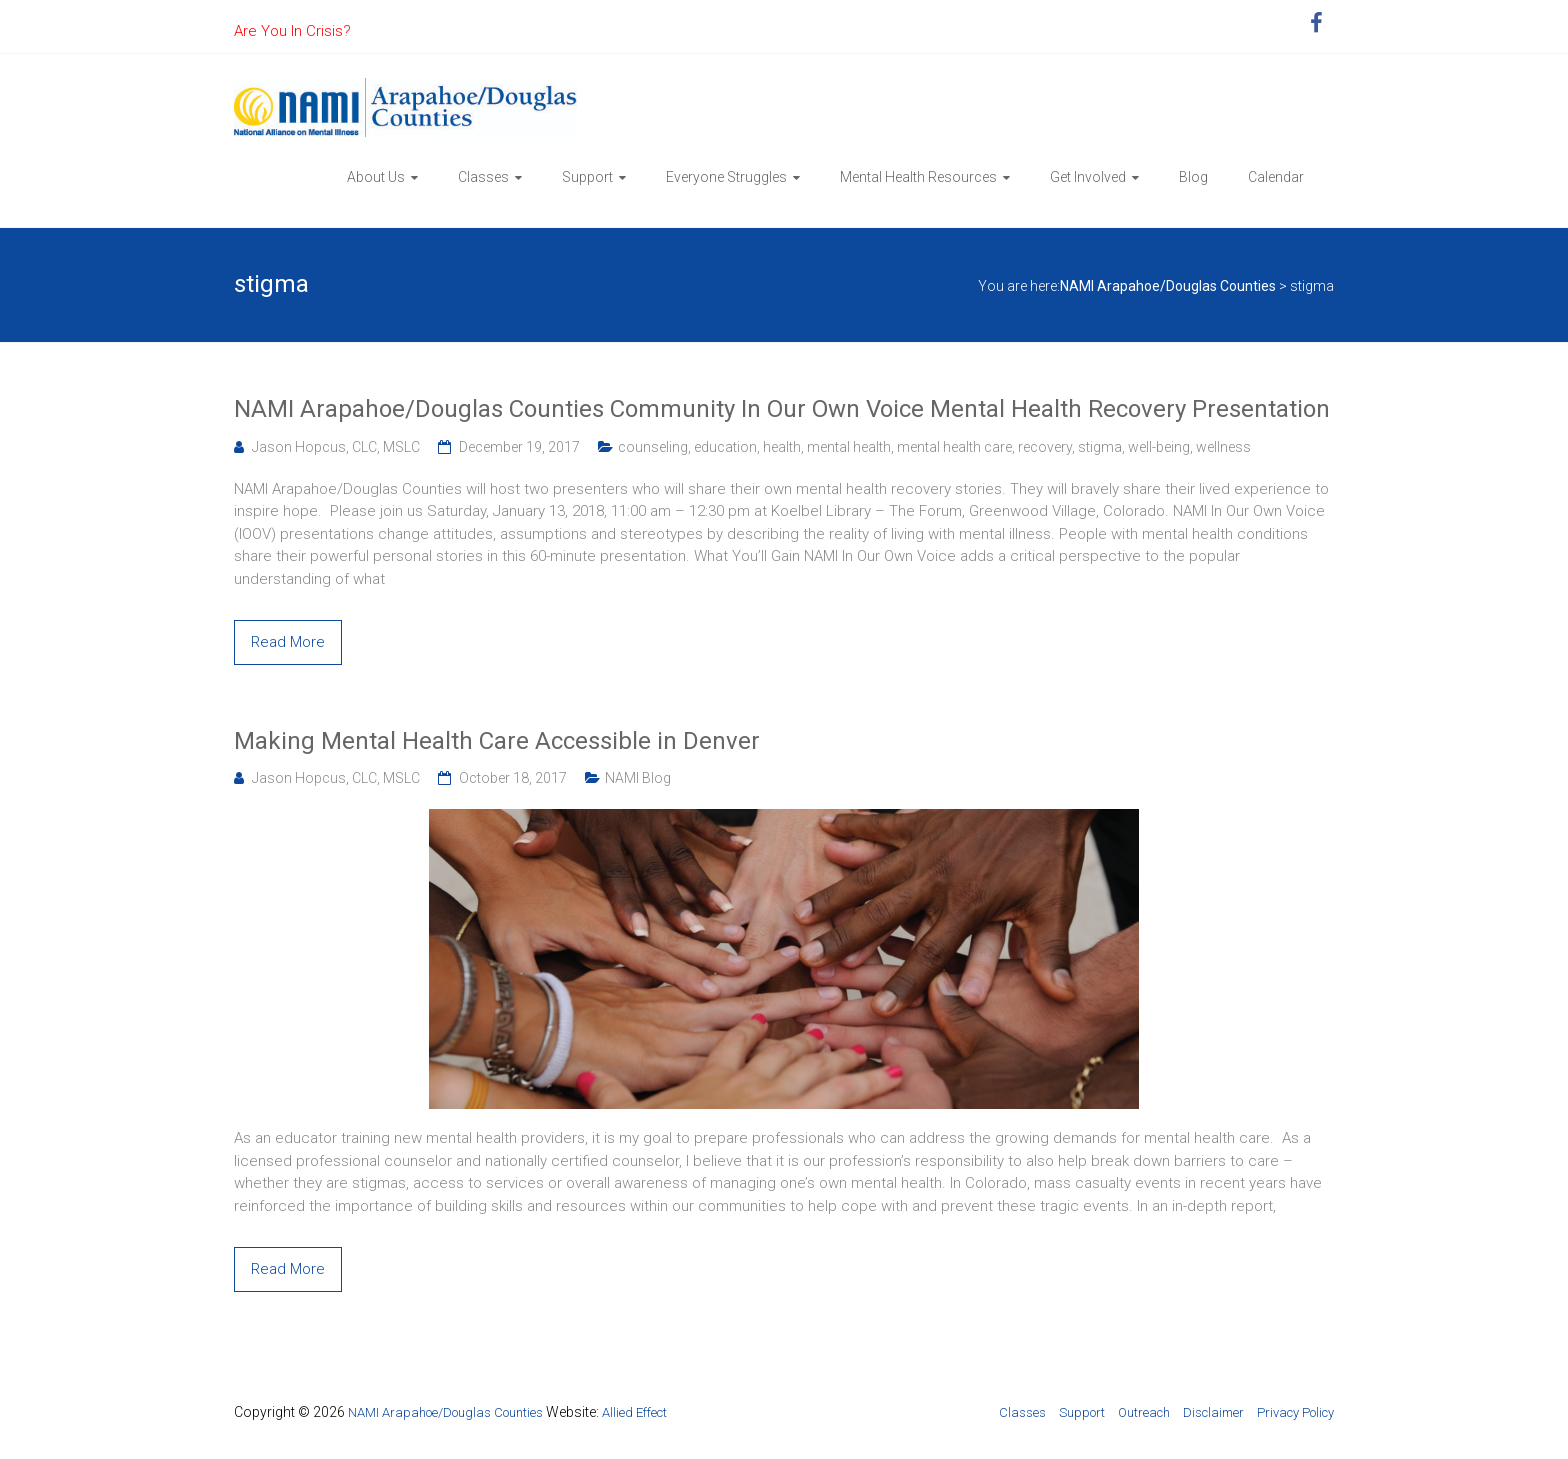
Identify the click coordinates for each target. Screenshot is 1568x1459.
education (725, 447)
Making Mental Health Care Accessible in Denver (497, 741)
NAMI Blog (638, 778)
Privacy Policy (1295, 1412)
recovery (1045, 447)
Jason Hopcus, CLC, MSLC (336, 447)
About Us (376, 177)
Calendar (1276, 177)
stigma (1100, 447)
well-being (1159, 447)
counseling (653, 447)
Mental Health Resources (918, 177)
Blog (1193, 177)
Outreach (1144, 1412)
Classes (483, 177)
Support (587, 177)
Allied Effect (634, 1412)
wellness (1223, 447)
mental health (849, 447)
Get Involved (1088, 177)
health (782, 447)
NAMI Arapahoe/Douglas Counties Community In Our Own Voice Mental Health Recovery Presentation (782, 409)
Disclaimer (1213, 1412)
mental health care (954, 447)
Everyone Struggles (726, 177)
